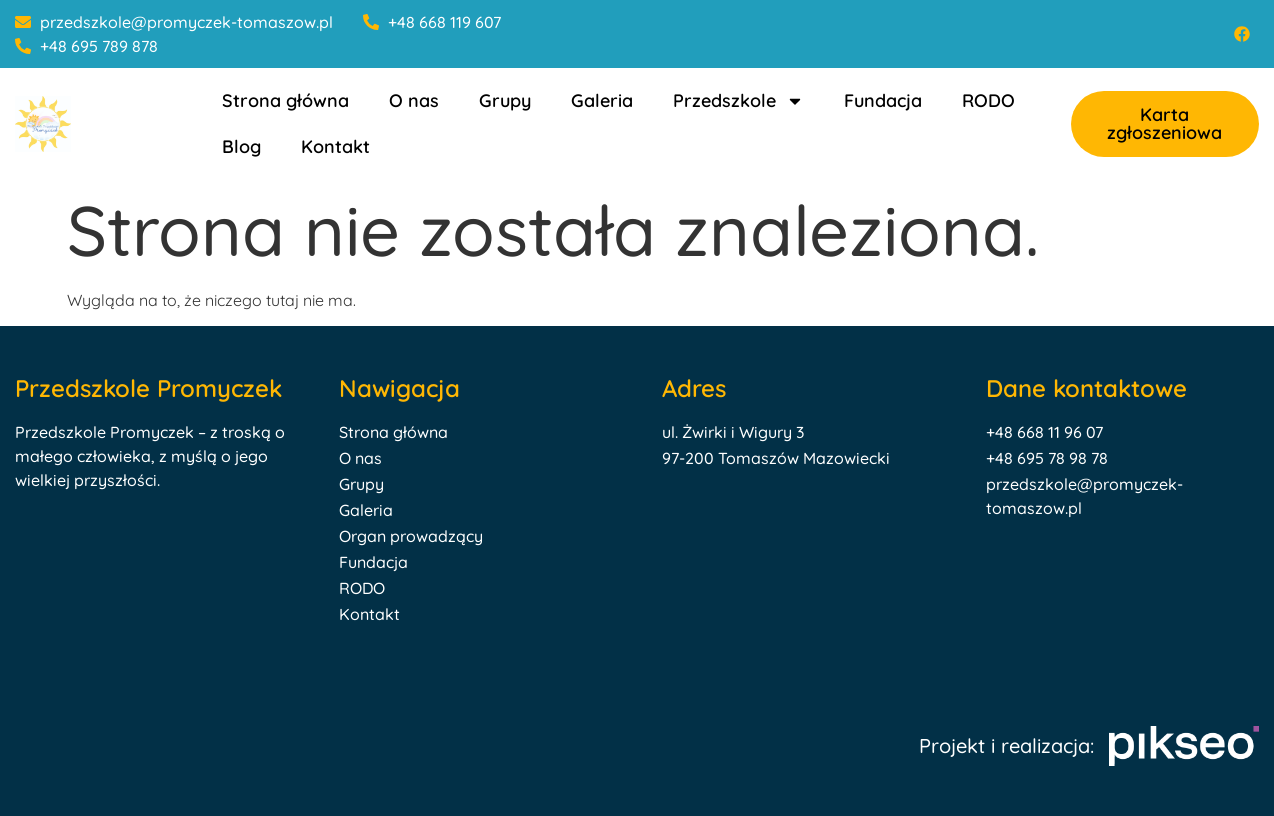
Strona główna (285, 100)
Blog (241, 146)
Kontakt (335, 146)
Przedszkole (738, 101)
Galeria (602, 100)
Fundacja (883, 100)
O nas (414, 100)
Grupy (505, 100)
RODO (988, 100)
